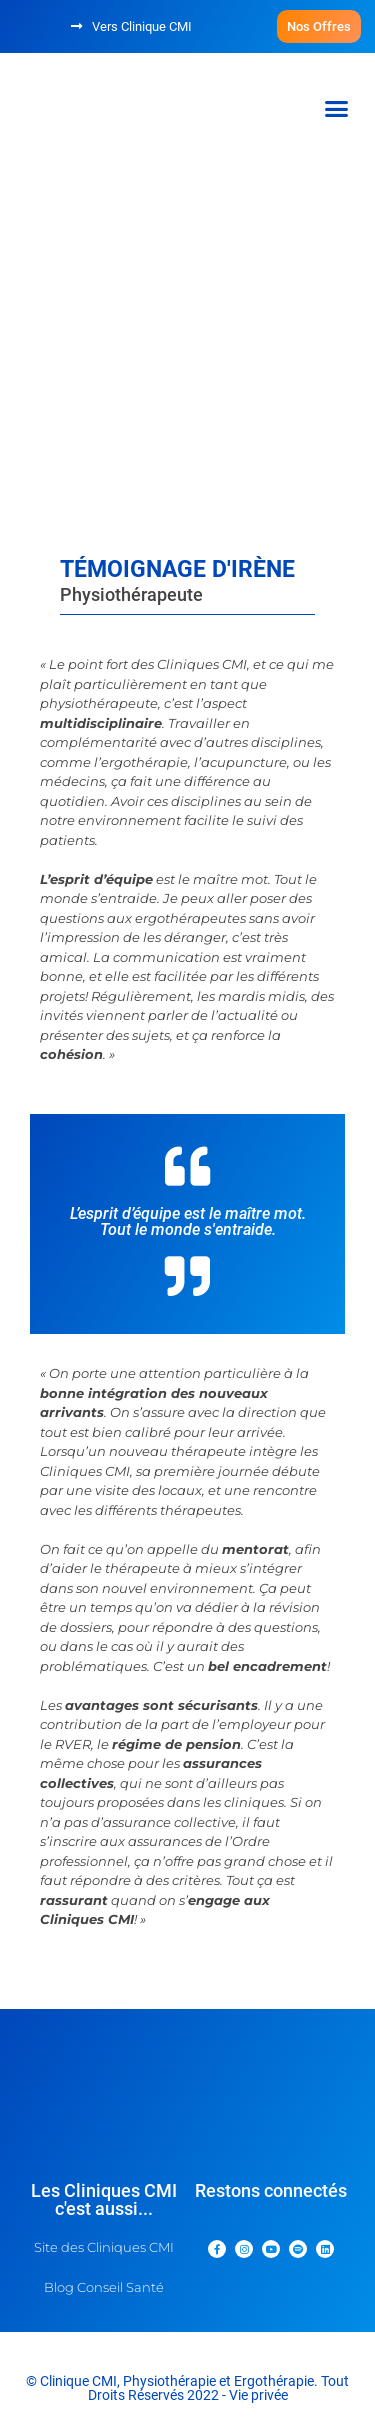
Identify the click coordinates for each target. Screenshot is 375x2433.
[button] (319, 26)
